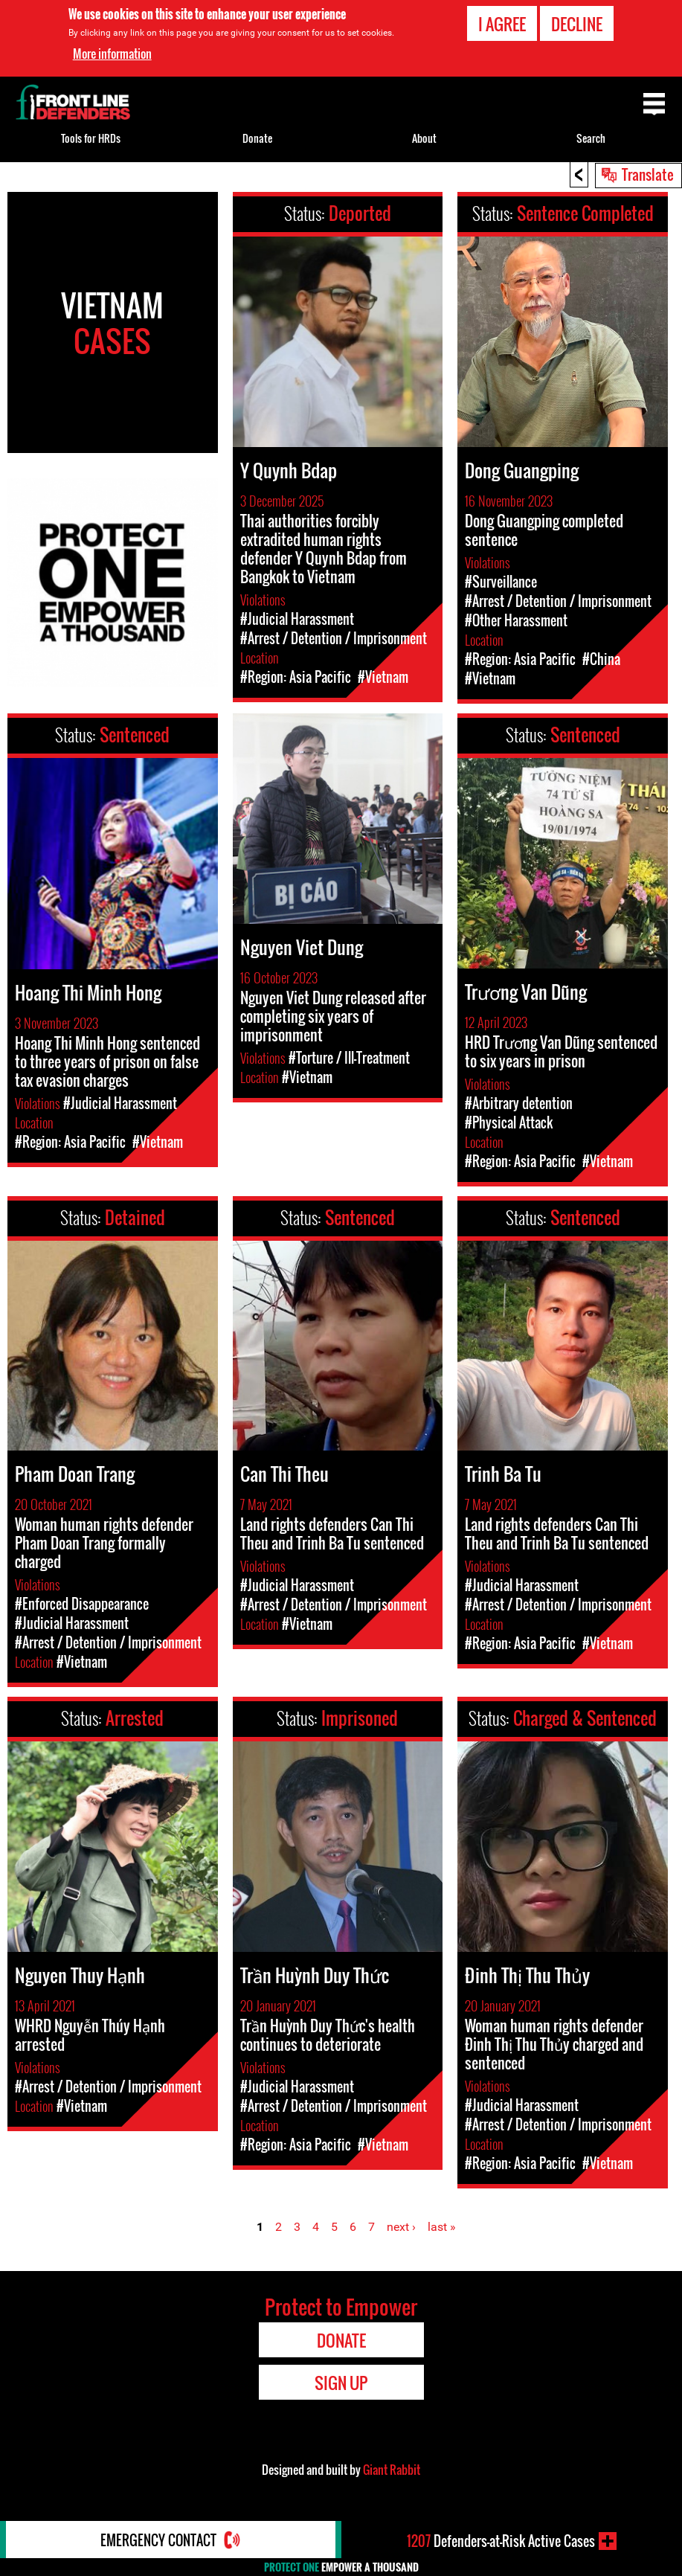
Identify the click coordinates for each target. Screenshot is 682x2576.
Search (590, 138)
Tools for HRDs (90, 138)
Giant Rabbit (391, 2470)
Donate (257, 138)
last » (442, 2227)
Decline (576, 24)
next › (401, 2227)
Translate (648, 174)
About (424, 138)
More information (112, 53)
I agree (502, 24)
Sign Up (341, 2382)
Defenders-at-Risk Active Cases (501, 2541)
